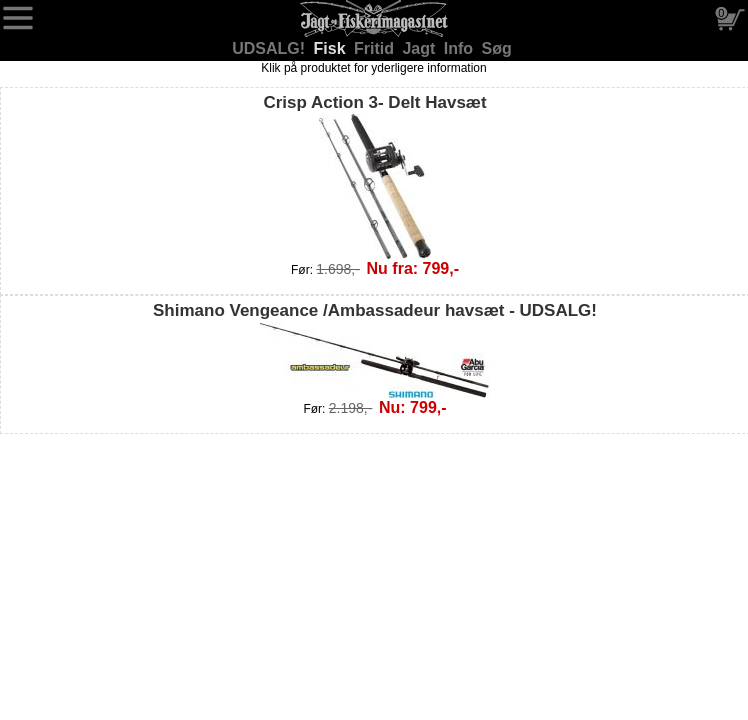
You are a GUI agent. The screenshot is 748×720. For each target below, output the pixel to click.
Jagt (420, 48)
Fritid (376, 48)
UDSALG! (270, 48)
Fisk (332, 48)
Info (461, 48)
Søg (497, 48)
